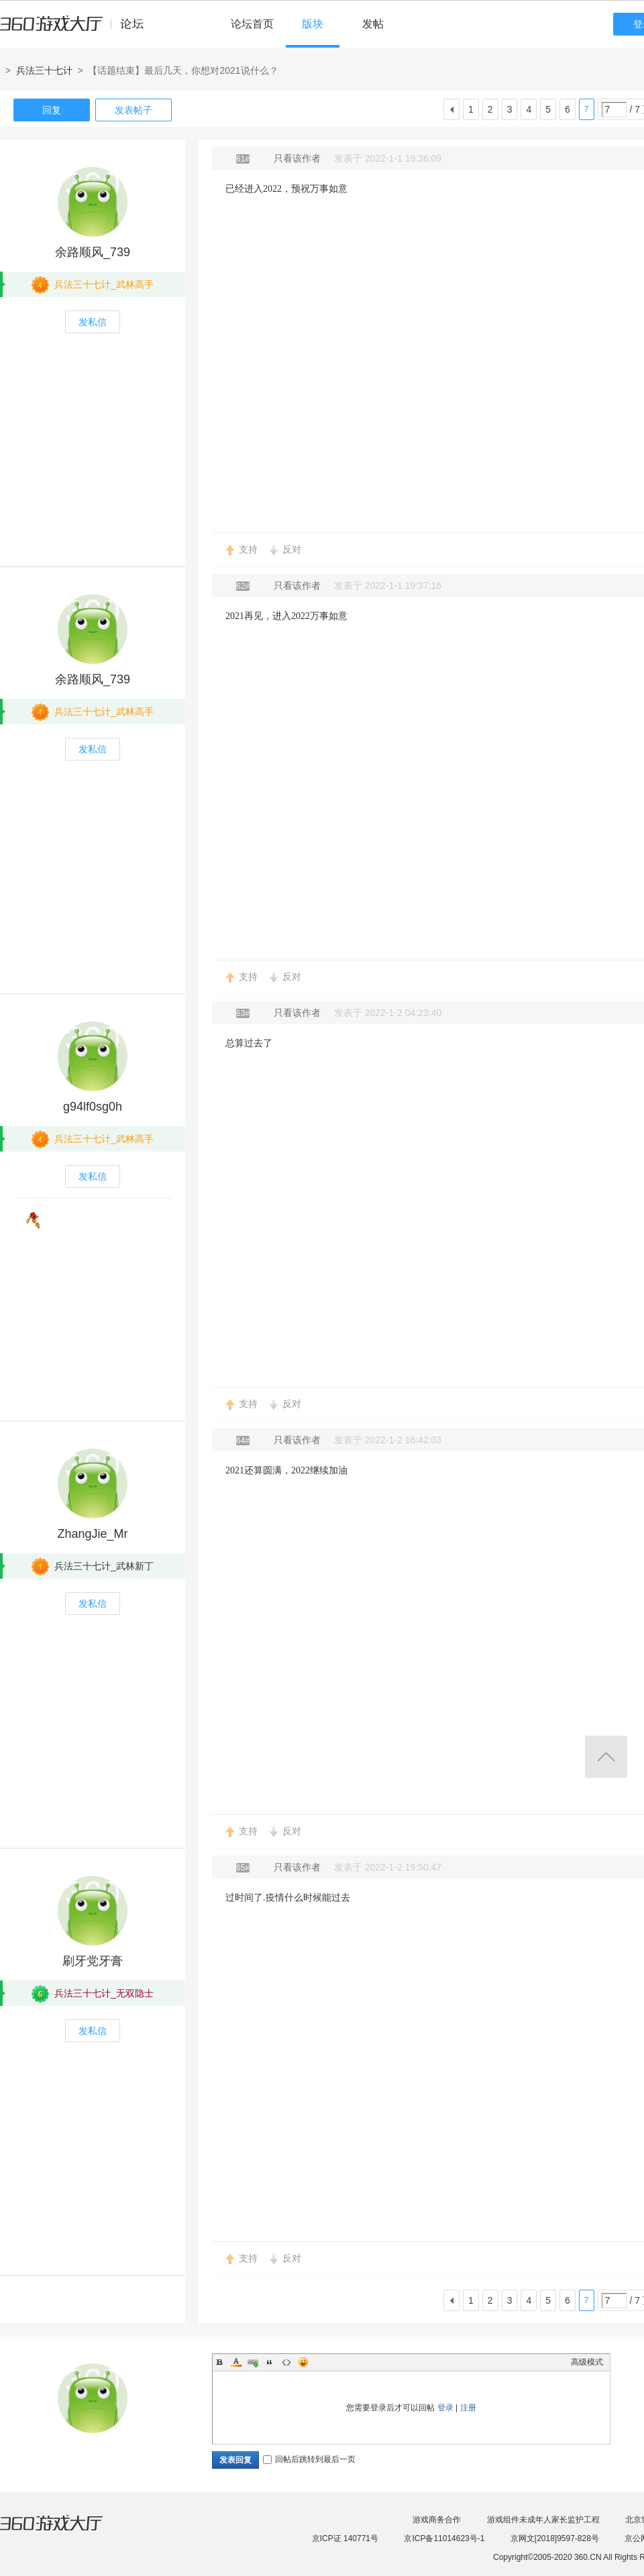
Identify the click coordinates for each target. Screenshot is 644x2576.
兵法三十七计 (44, 70)
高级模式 (587, 2362)
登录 (445, 2407)
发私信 (92, 322)
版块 (312, 24)
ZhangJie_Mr (92, 1534)
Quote (269, 2362)
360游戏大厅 (65, 2531)
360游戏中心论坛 (77, 29)
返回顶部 (606, 1757)
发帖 (373, 24)
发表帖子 (133, 110)
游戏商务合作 (437, 2519)
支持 (248, 549)
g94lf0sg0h (92, 1106)
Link (253, 2362)
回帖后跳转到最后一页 (309, 2459)
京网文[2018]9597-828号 (555, 2538)
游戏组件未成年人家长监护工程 (543, 2519)
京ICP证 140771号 (345, 2538)
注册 (468, 2407)
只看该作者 (297, 158)
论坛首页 (252, 24)
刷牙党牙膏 (92, 1961)
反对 (291, 549)
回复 (51, 110)
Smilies (303, 2362)
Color (236, 2362)
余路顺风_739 (92, 252)
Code (286, 2362)
